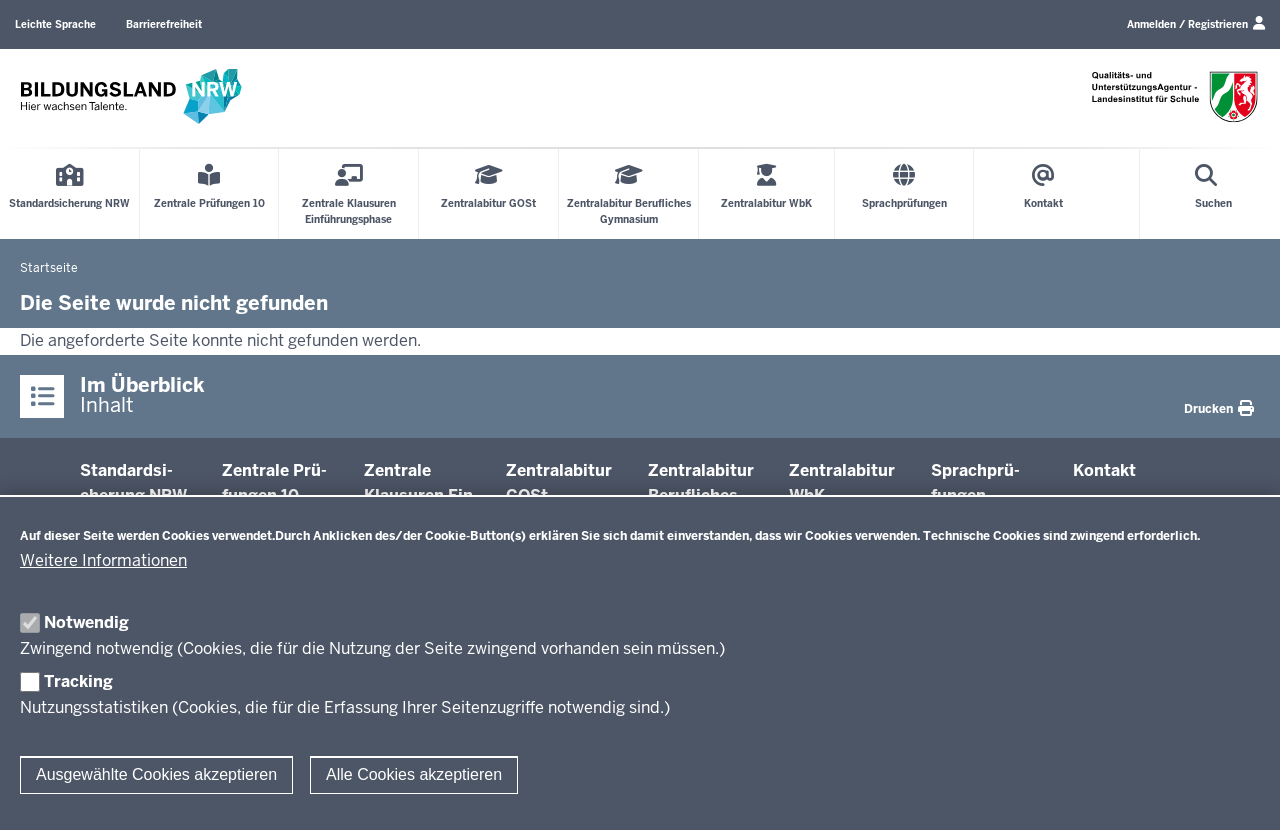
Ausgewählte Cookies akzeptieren (156, 774)
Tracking (78, 681)
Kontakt (1104, 470)
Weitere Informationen (103, 560)
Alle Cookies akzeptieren (414, 774)
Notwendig (86, 622)
